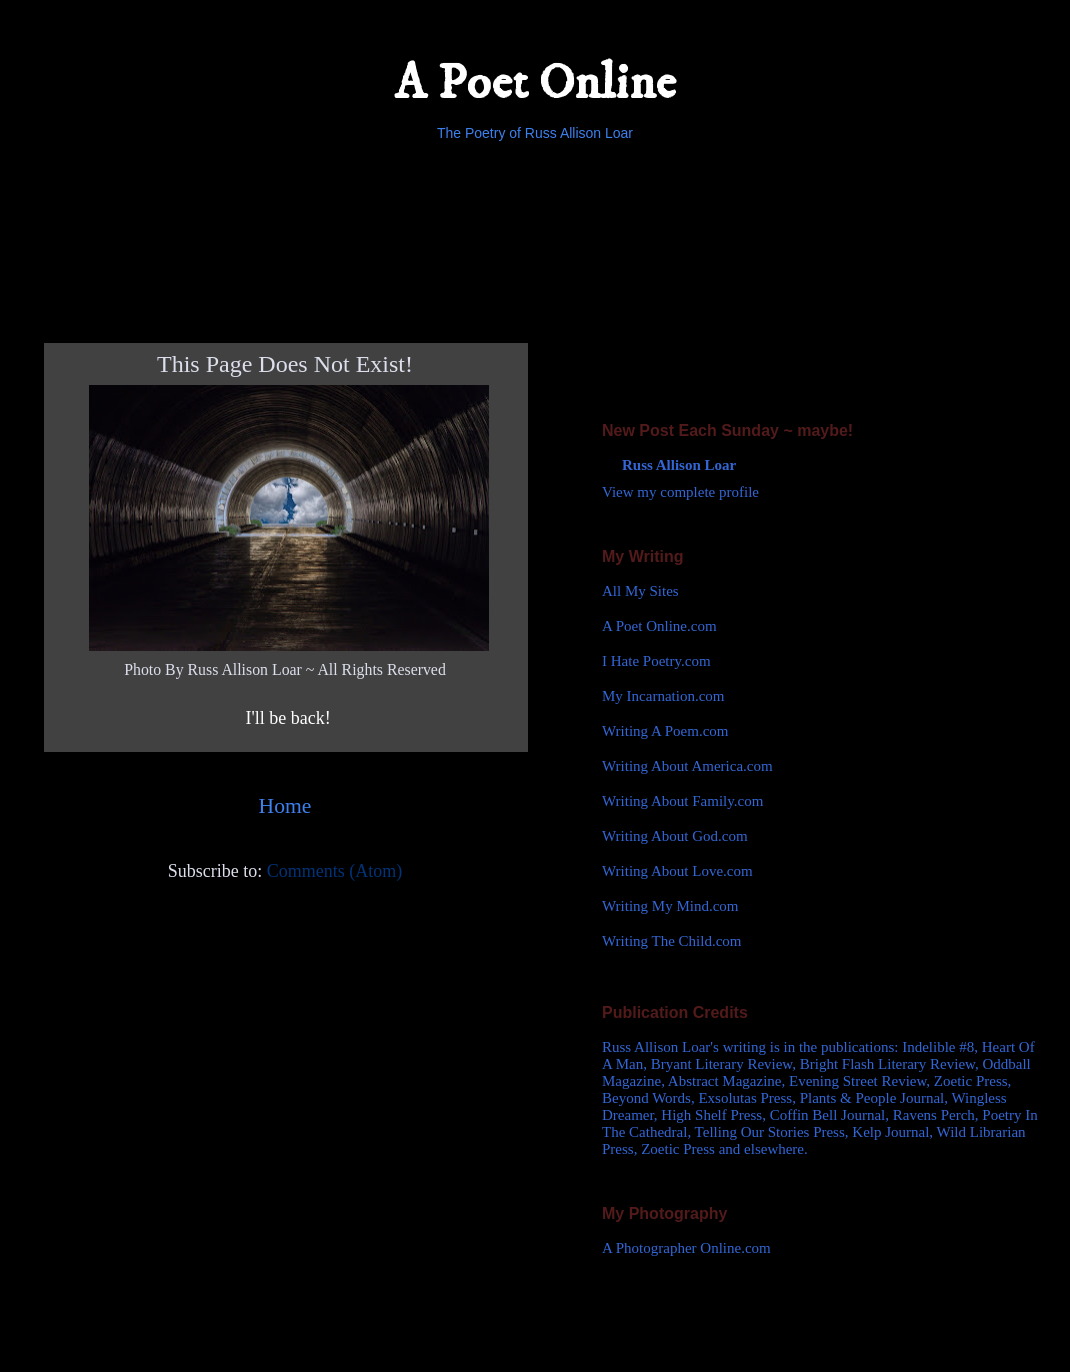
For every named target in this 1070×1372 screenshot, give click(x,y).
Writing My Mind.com (670, 906)
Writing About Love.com (677, 871)
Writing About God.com (675, 836)
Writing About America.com (687, 766)
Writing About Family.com (682, 801)
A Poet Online (535, 83)
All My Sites (640, 591)
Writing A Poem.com (665, 731)
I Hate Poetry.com (656, 661)
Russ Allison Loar (679, 465)
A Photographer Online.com (686, 1248)
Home (285, 806)
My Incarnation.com (663, 696)
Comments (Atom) (335, 871)
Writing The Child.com (672, 941)
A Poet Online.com (659, 626)
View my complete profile (680, 492)
